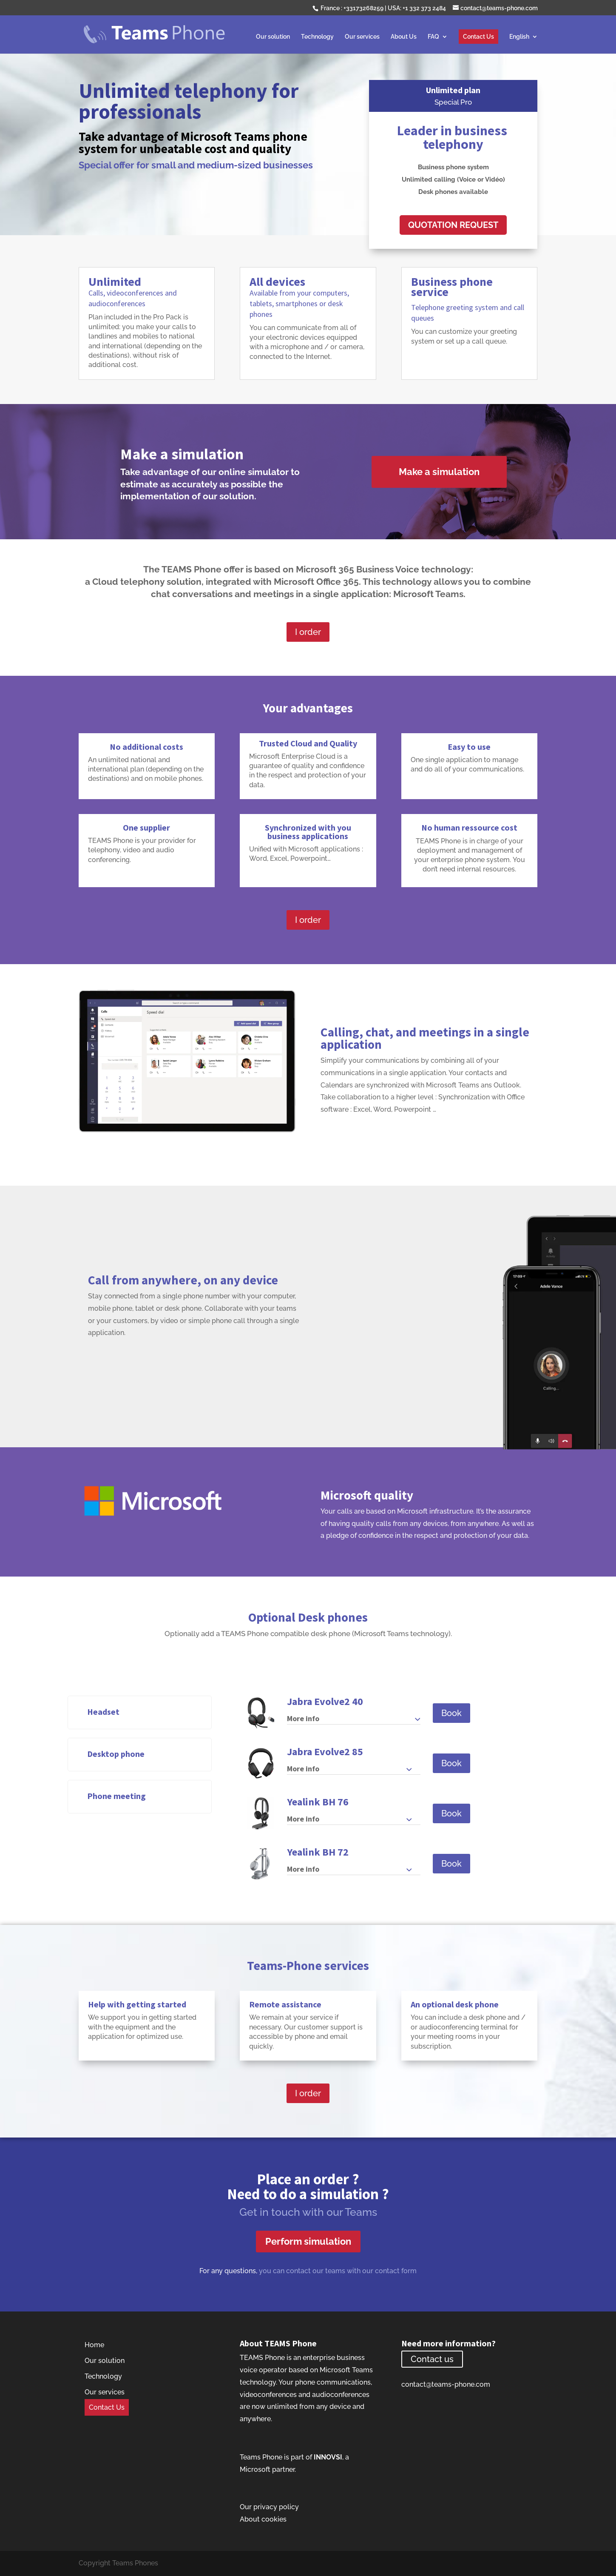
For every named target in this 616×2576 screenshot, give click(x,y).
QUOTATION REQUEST (453, 225)
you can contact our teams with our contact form (338, 2271)
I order (308, 632)
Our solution (273, 37)
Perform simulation (308, 2241)
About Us (404, 37)
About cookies (263, 2519)
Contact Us (478, 36)
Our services (362, 37)
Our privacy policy (269, 2507)
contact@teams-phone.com (445, 2384)
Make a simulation (439, 471)
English (519, 37)
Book (451, 1713)
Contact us (432, 2359)
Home (94, 2345)
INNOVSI (328, 2457)
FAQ (433, 37)
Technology (317, 37)
